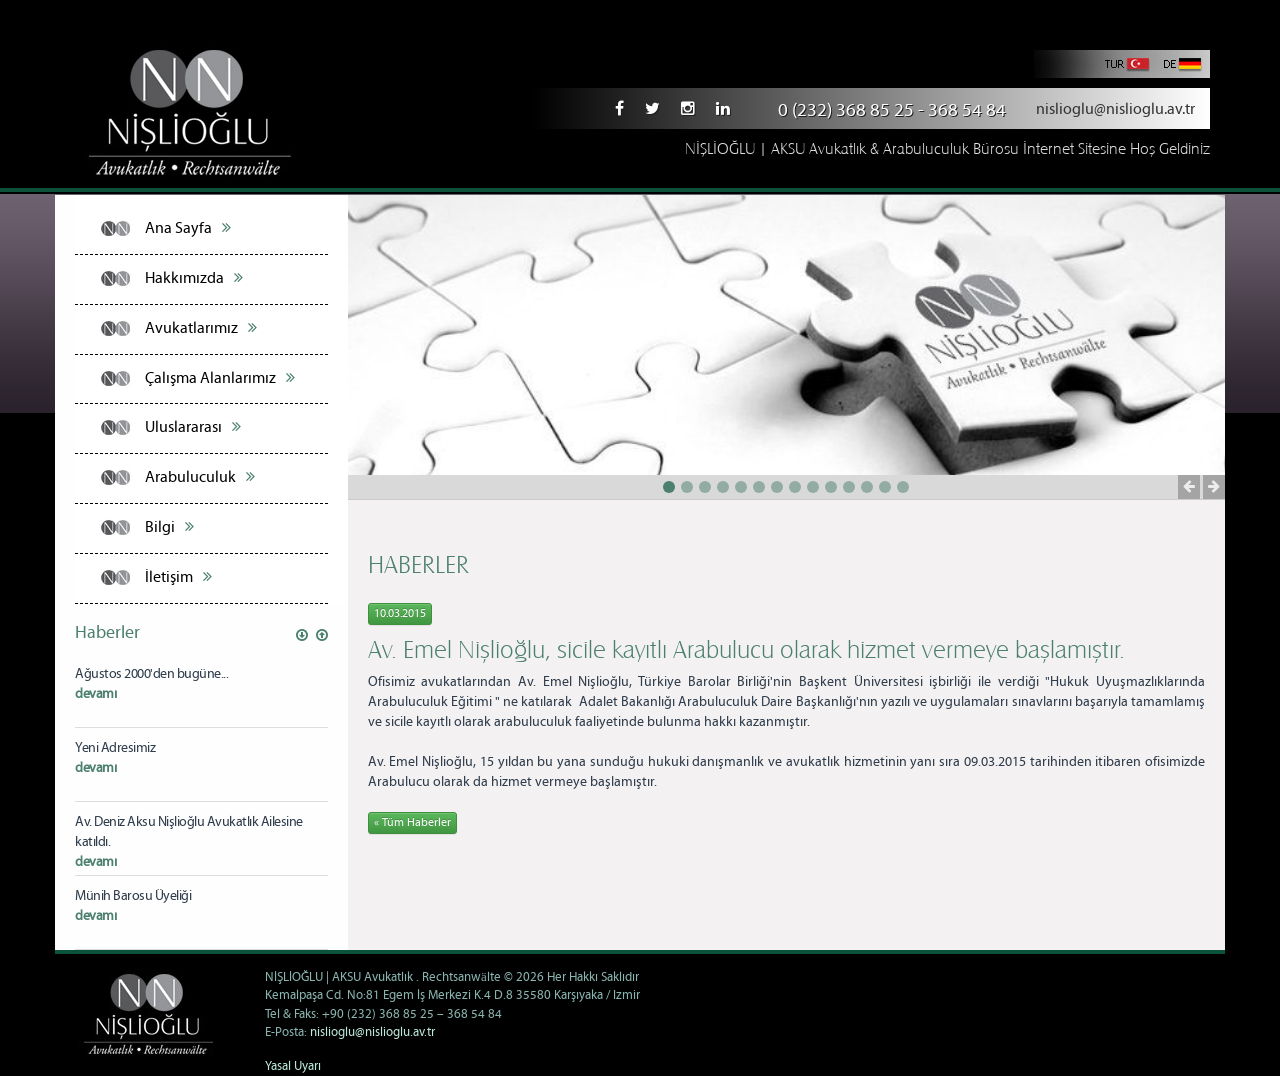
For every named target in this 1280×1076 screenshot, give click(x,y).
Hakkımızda (194, 278)
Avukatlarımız (201, 328)
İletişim (178, 577)
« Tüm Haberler (412, 822)
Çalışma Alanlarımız (220, 378)
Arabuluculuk (200, 477)
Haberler (107, 633)
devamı (95, 694)
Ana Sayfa (188, 228)
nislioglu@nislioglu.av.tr (1115, 109)
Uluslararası (193, 427)
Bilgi (169, 527)
